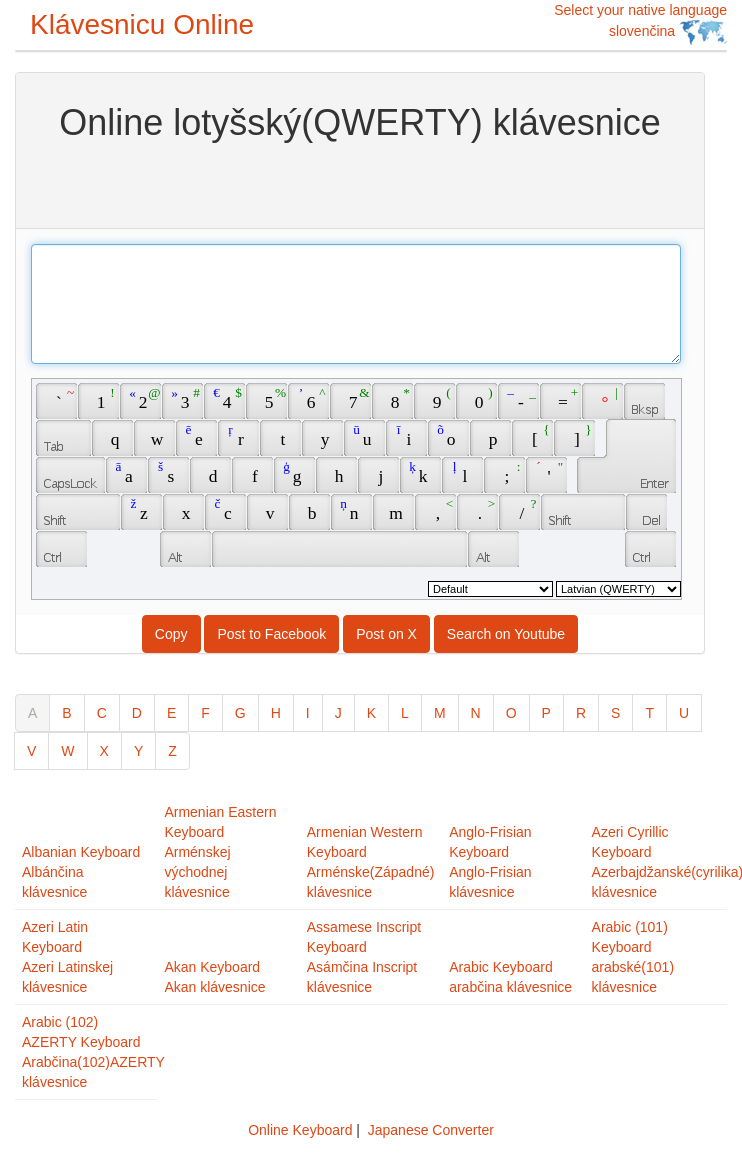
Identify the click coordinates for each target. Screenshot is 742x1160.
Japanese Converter (431, 1130)
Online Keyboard (300, 1130)
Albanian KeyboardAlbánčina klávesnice (81, 872)
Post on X (386, 634)
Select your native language (640, 23)
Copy (171, 634)
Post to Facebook (271, 634)
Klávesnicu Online (142, 24)
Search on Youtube (506, 634)
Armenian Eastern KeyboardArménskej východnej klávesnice (220, 852)
